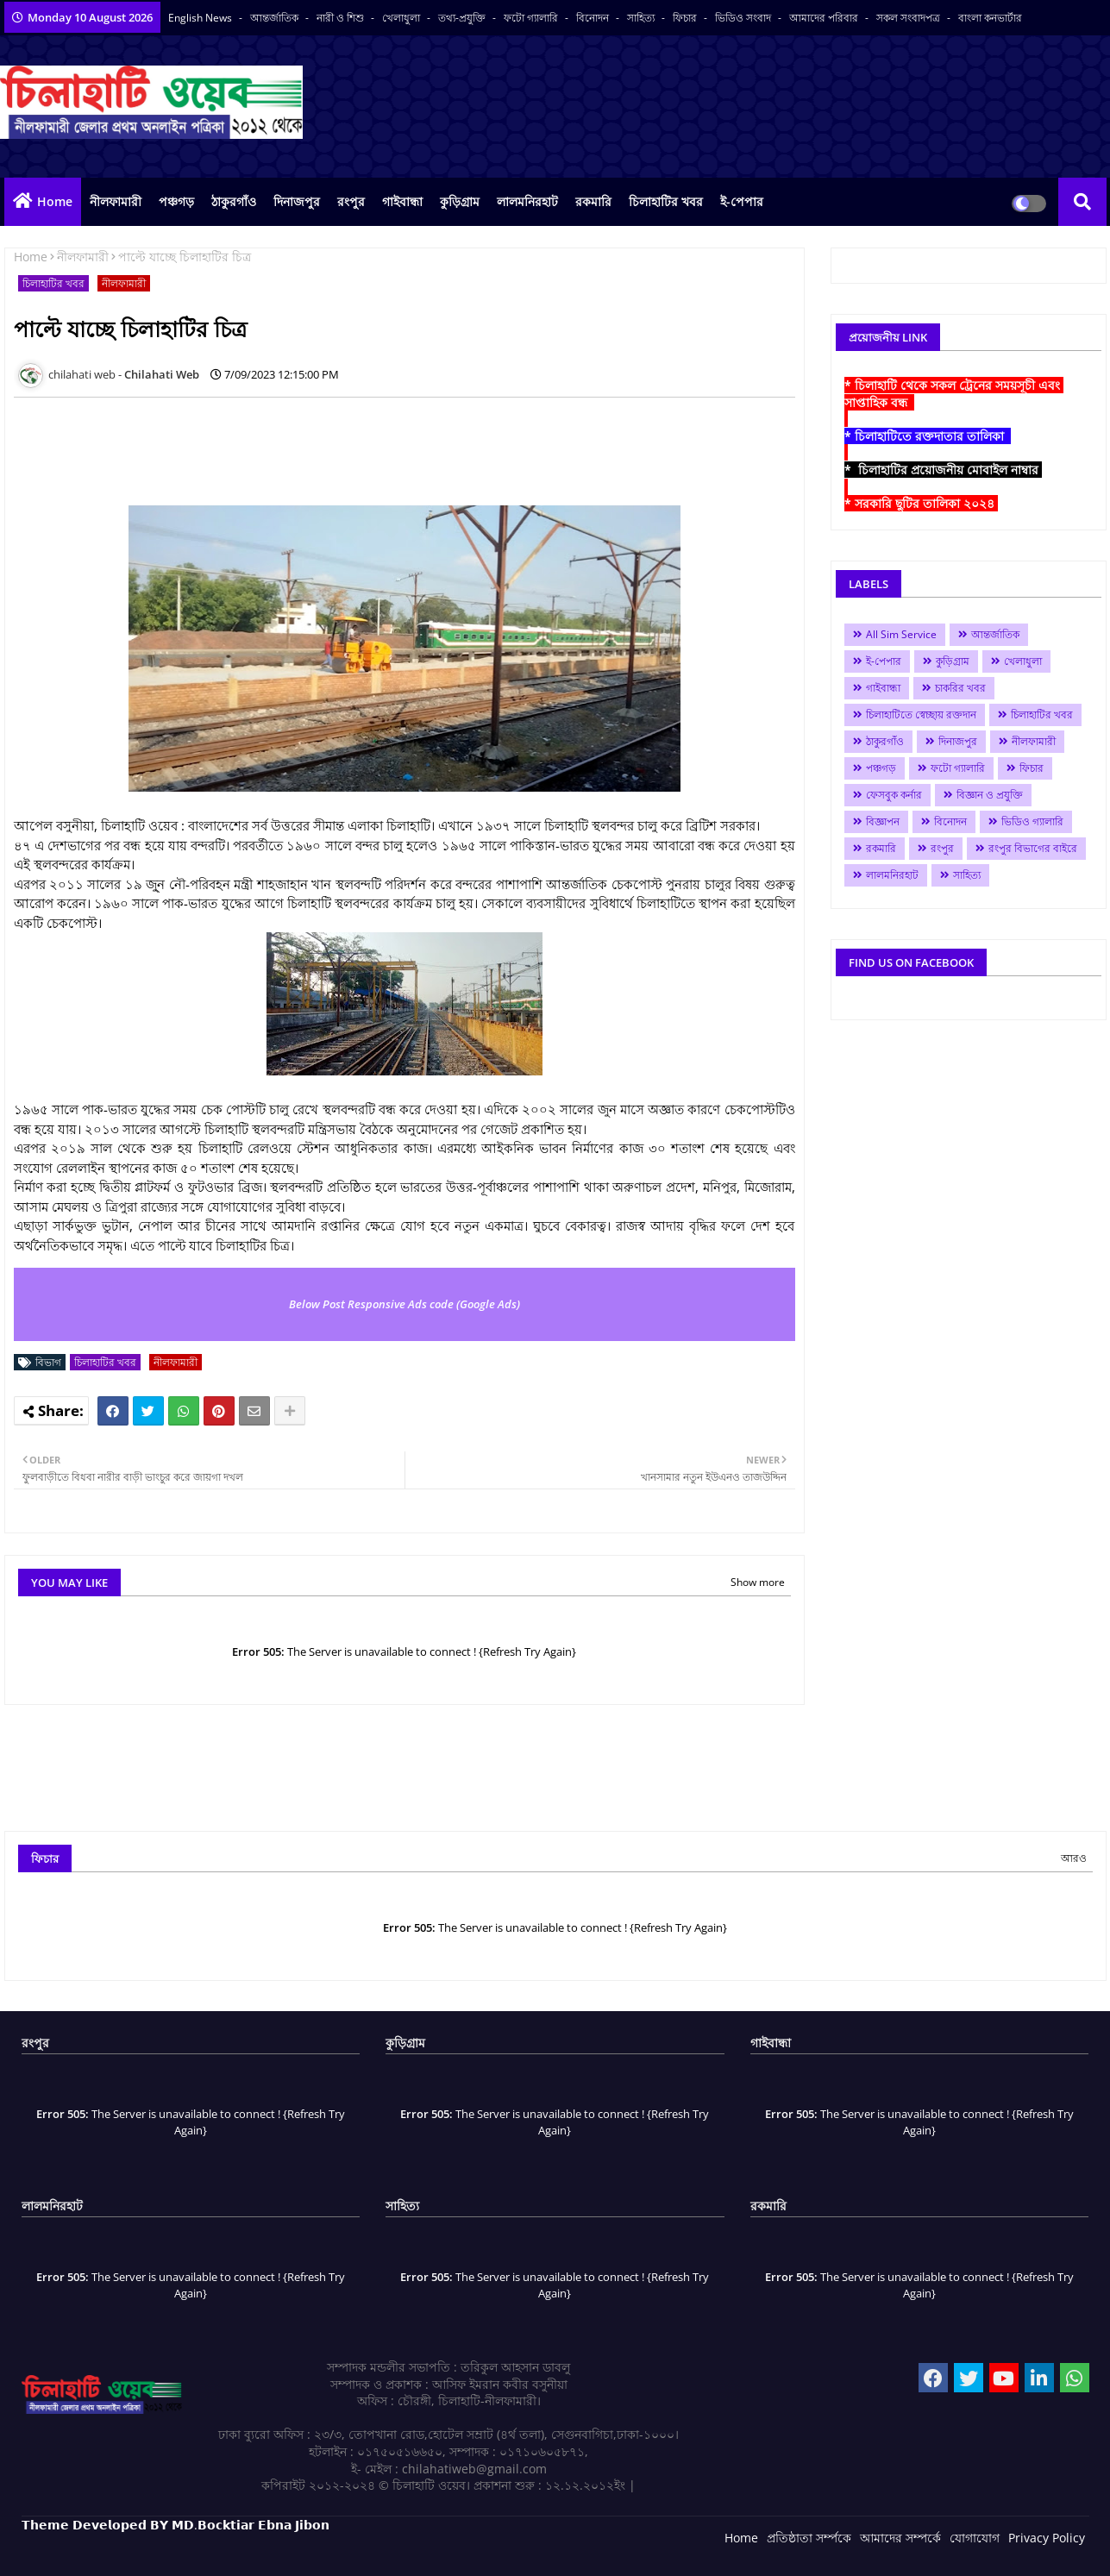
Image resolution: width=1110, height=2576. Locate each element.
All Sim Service (901, 634)
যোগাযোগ (975, 2537)
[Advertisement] (328, 449)
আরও (1074, 1858)
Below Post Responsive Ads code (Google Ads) (404, 1304)
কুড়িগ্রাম (460, 201)
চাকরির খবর (960, 687)
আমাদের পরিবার (825, 17)
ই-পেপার (741, 201)
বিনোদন (593, 17)
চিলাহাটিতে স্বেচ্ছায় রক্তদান (921, 714)
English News (201, 17)
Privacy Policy (1046, 2537)
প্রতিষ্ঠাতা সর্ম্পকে (809, 2537)
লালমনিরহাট (527, 201)
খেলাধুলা (402, 17)
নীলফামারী (115, 201)
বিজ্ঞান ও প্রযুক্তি (989, 794)
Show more (758, 1582)
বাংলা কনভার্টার (990, 17)
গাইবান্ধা (402, 201)
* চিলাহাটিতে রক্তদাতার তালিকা (927, 436)
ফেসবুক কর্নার (894, 794)
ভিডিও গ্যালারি (1032, 821)
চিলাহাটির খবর (666, 201)
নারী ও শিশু (342, 17)
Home (54, 201)
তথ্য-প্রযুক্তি (463, 17)
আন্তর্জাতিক (275, 17)
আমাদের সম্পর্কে (900, 2537)
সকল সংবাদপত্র (909, 17)
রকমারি (593, 201)
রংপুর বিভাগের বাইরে (1032, 848)
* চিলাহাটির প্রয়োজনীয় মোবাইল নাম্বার (943, 469)
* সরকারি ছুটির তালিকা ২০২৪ (921, 503)
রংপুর (351, 201)
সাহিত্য (642, 17)
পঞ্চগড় (176, 201)
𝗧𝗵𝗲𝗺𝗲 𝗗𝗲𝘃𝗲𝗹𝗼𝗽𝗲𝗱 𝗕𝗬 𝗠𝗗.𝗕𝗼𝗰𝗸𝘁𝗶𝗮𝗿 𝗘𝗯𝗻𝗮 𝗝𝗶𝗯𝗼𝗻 (175, 2524)
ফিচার (686, 17)
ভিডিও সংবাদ (744, 17)
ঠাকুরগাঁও (233, 201)
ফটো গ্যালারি (532, 17)
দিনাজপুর (296, 201)
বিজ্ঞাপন (883, 821)
